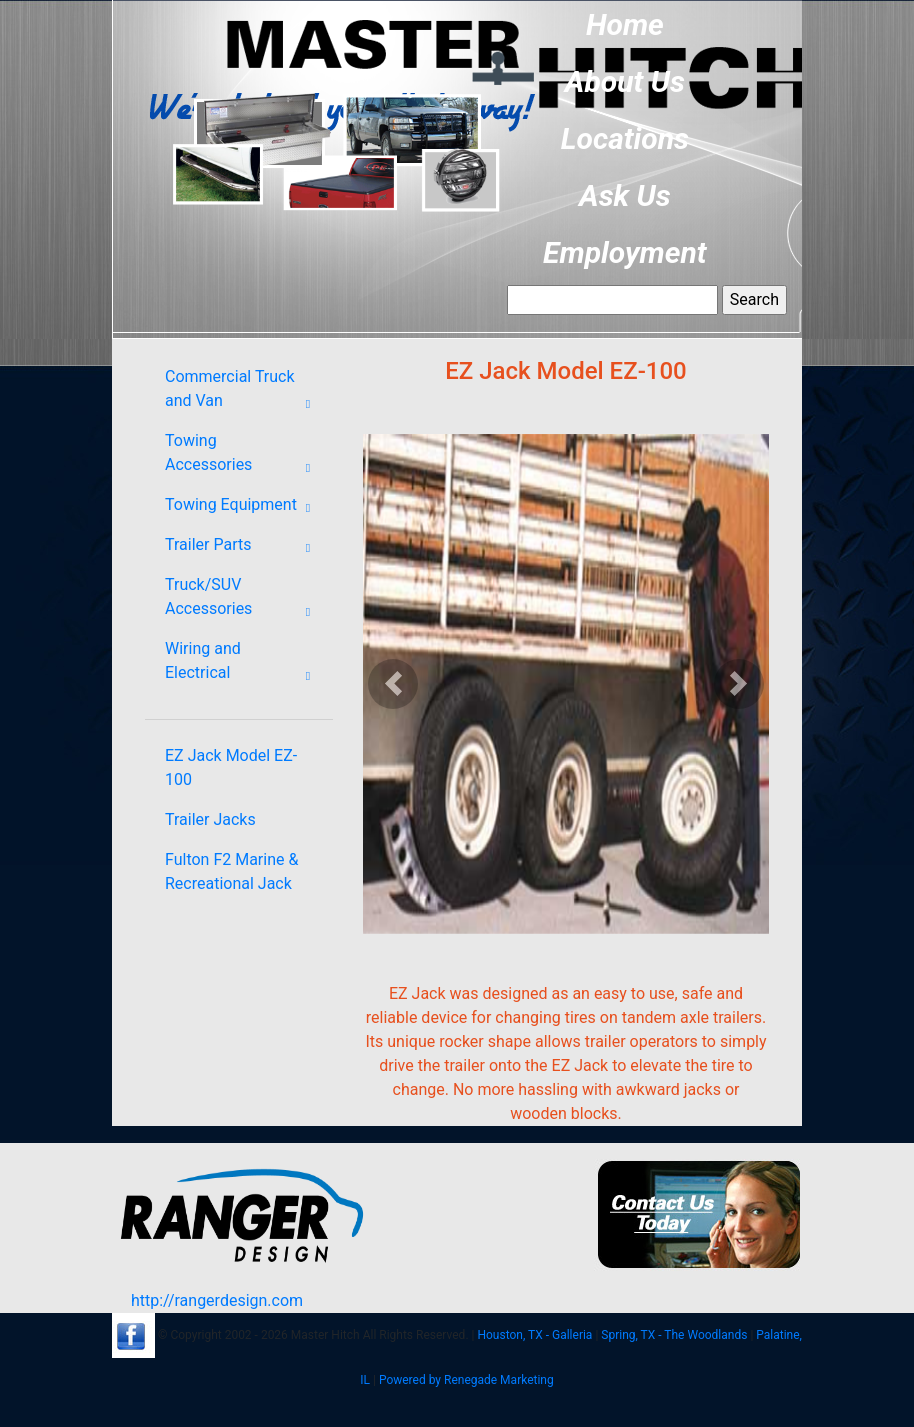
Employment (625, 252)
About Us (625, 81)
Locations (625, 138)
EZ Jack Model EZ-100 (231, 767)
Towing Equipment (244, 508)
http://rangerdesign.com (217, 1300)
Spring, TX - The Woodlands (674, 1335)
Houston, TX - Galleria (534, 1335)
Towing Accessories (244, 457)
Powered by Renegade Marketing (466, 1380)
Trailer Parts (244, 548)
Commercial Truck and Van (244, 393)
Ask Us (625, 195)
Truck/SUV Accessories (244, 601)
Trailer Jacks (210, 819)
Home (625, 24)
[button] (393, 684)
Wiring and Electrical (244, 665)
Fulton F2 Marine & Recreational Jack (231, 871)
